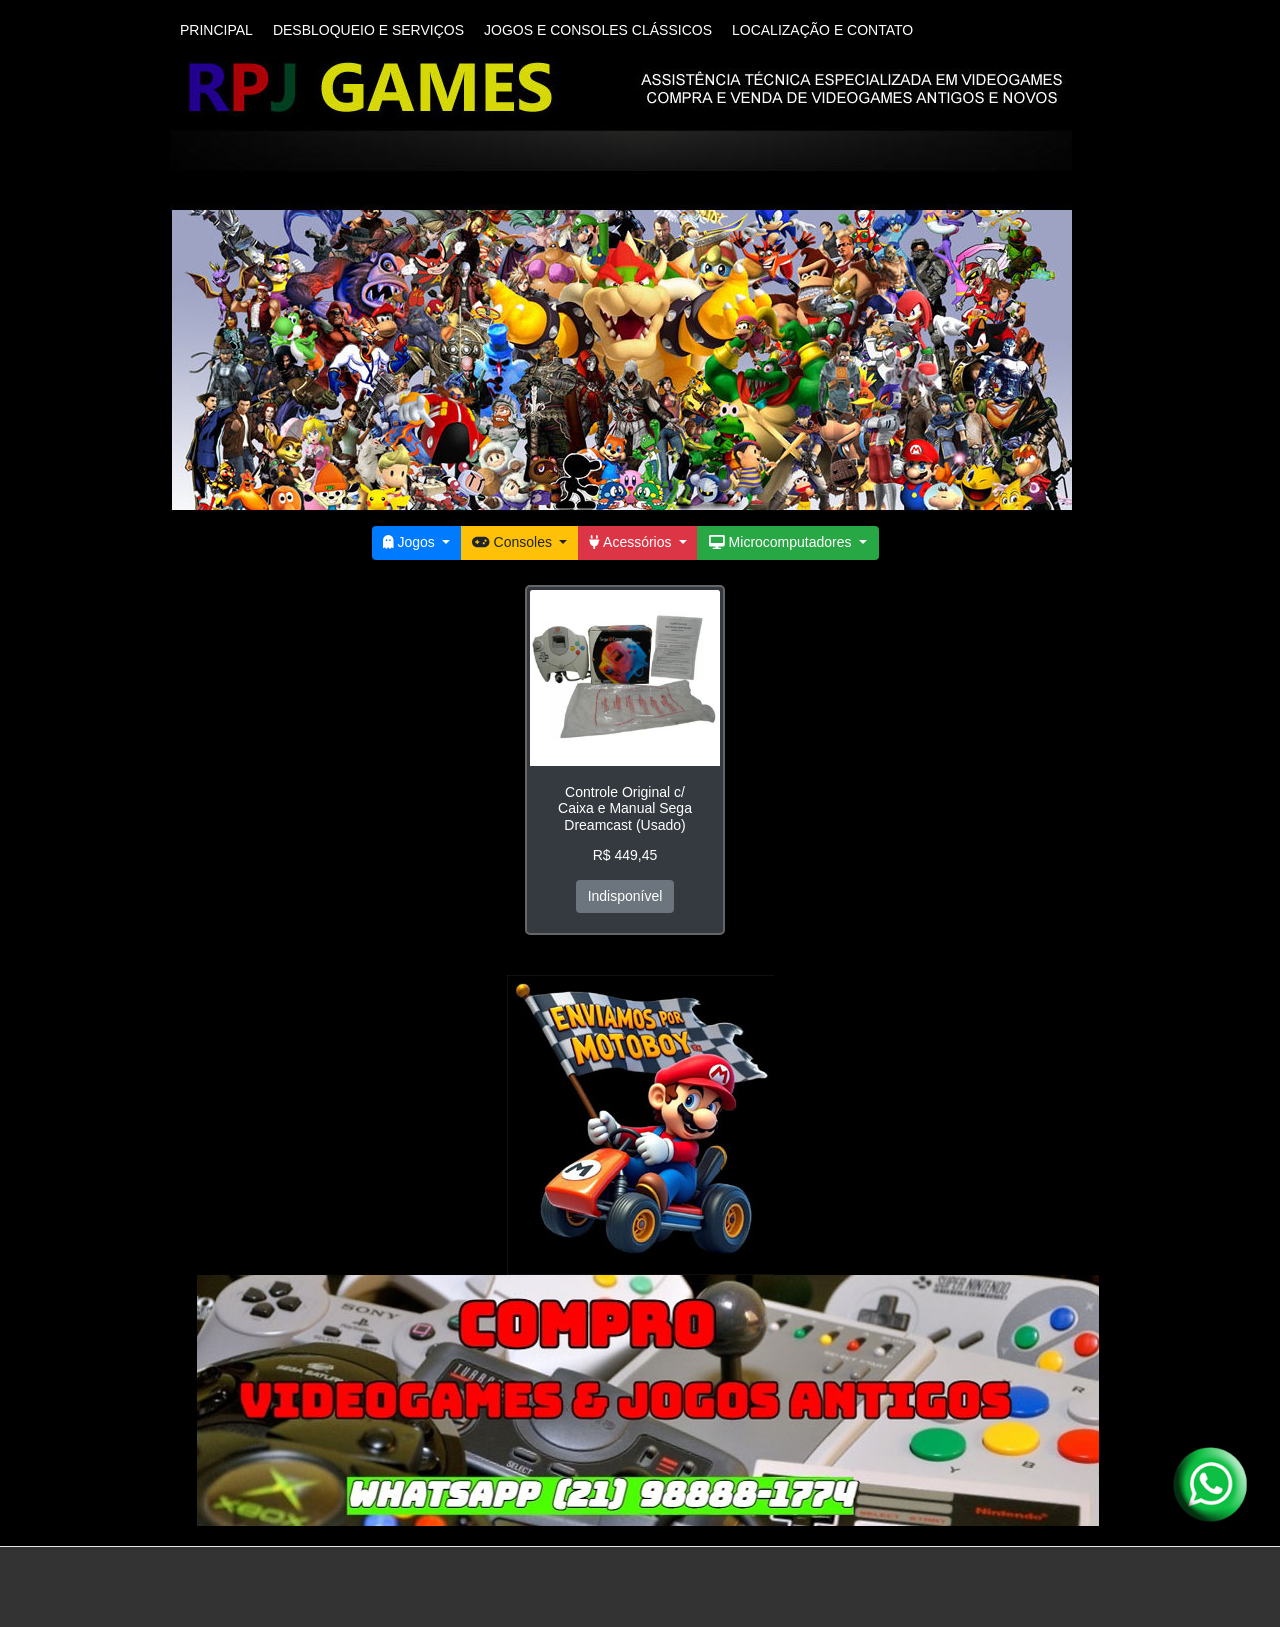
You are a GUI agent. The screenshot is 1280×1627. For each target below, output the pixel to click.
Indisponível (625, 896)
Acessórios (632, 542)
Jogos (411, 542)
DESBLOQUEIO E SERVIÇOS (368, 30)
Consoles (514, 542)
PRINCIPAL (216, 30)
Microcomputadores (782, 542)
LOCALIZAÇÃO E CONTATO (822, 30)
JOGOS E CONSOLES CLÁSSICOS (598, 30)
